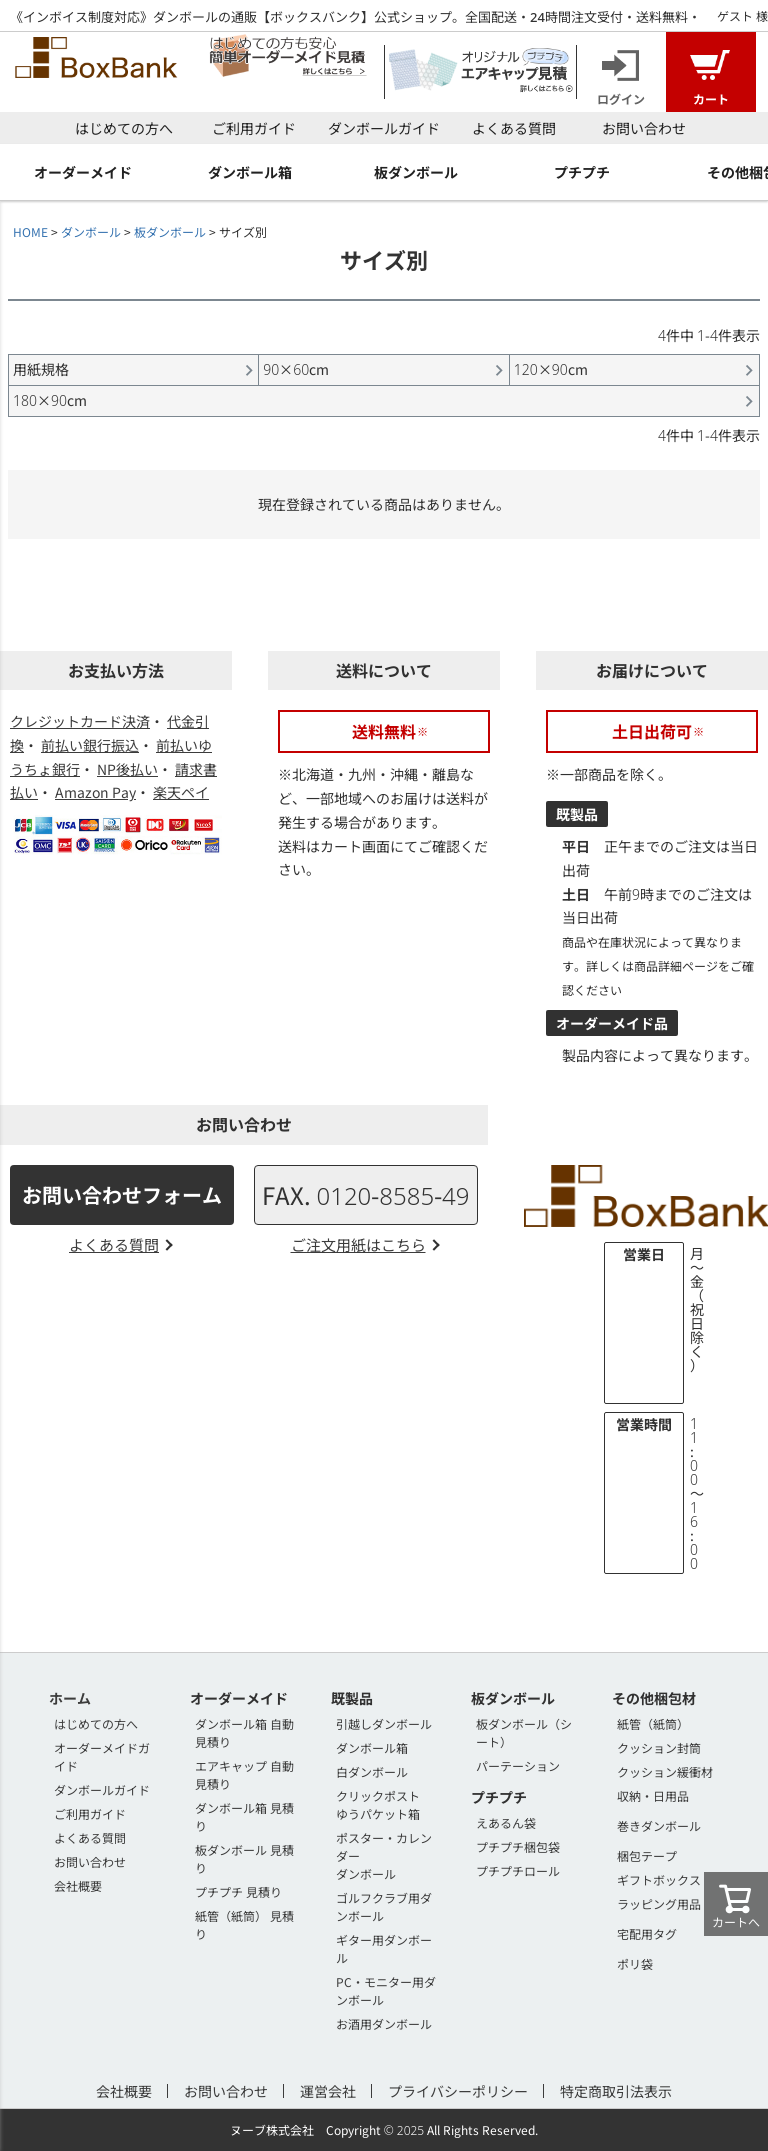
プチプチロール (518, 1870)
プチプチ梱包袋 (518, 1846)
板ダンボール (170, 231)
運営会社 (328, 2091)
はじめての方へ (124, 128)
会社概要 (78, 1885)
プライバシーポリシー (458, 2091)
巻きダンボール (659, 1825)
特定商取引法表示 (616, 2091)
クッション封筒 (659, 1747)
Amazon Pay (95, 792)
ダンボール (91, 231)
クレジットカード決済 (80, 721)
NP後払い (127, 769)
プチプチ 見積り (238, 1891)
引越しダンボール (384, 1723)
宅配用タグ (647, 1933)
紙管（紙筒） (653, 1723)
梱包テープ (647, 1855)
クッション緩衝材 (665, 1771)
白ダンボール (372, 1771)
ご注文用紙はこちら (358, 1244)
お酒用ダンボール (384, 2023)
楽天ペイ (181, 792)
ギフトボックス (659, 1879)
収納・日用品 (653, 1795)
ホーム (70, 1698)
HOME (30, 231)
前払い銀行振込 (90, 745)
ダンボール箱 (372, 1747)
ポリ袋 (635, 1963)
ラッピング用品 (659, 1903)
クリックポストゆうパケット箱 (378, 1804)
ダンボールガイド (384, 128)
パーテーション (518, 1765)
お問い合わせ (644, 128)
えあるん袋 (506, 1822)
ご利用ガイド (254, 128)
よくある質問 (514, 128)
